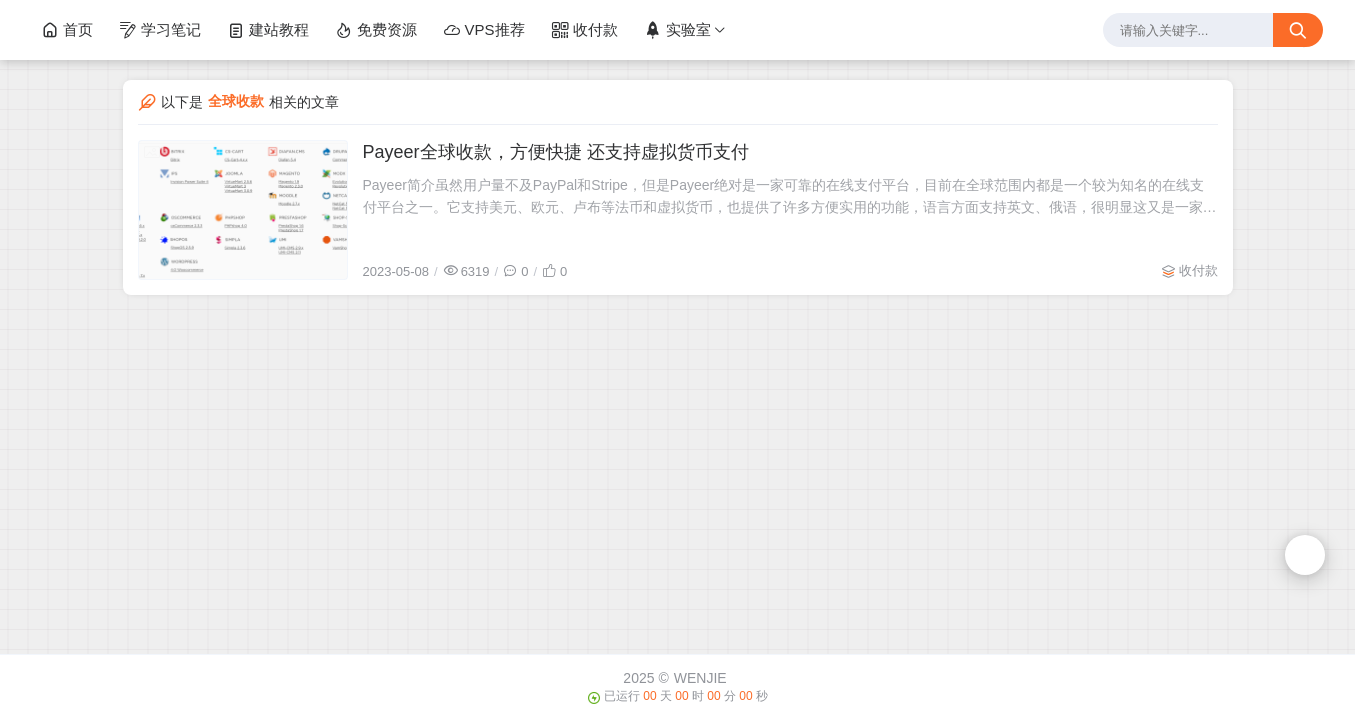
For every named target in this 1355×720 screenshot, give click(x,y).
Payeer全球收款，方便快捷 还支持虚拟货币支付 (556, 152)
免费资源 (376, 30)
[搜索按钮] (1298, 30)
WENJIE (700, 678)
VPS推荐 (484, 30)
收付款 (584, 30)
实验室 (677, 30)
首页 (67, 30)
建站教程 (268, 30)
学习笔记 (160, 30)
